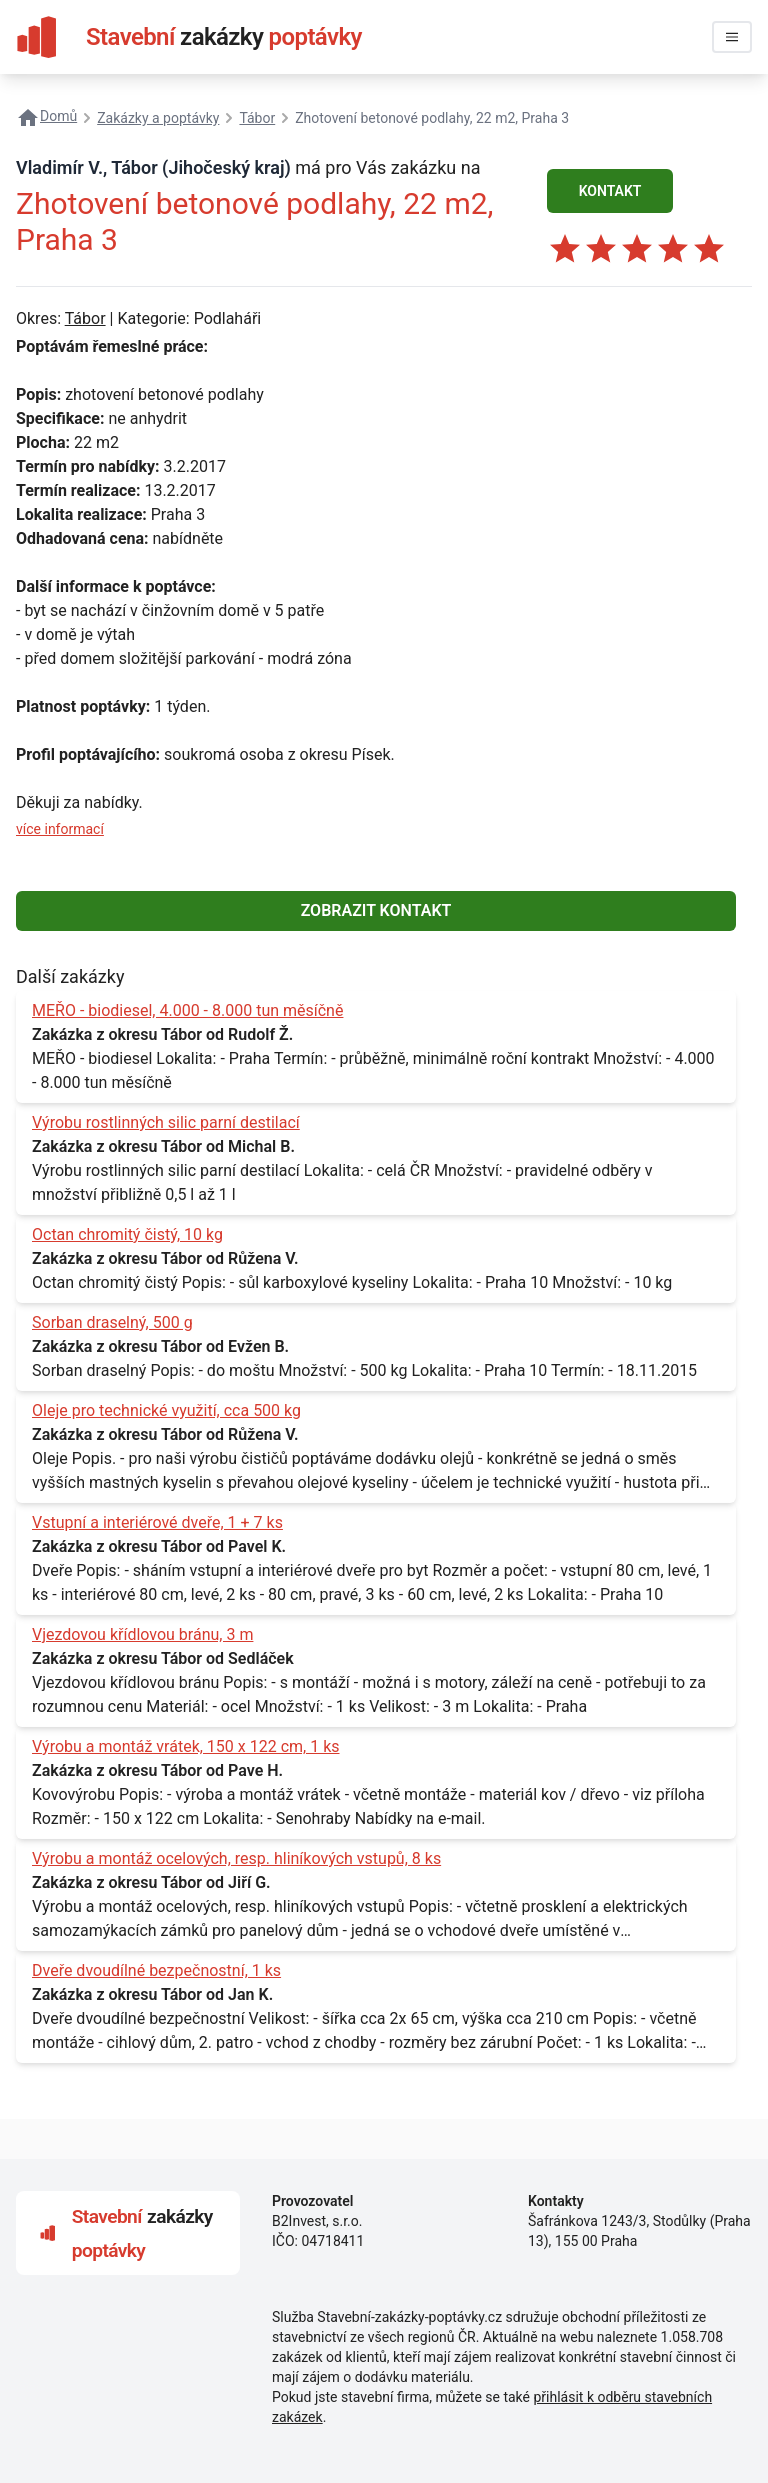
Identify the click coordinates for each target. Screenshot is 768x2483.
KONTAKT (610, 191)
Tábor (85, 318)
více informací (60, 829)
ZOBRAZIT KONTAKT (376, 910)
